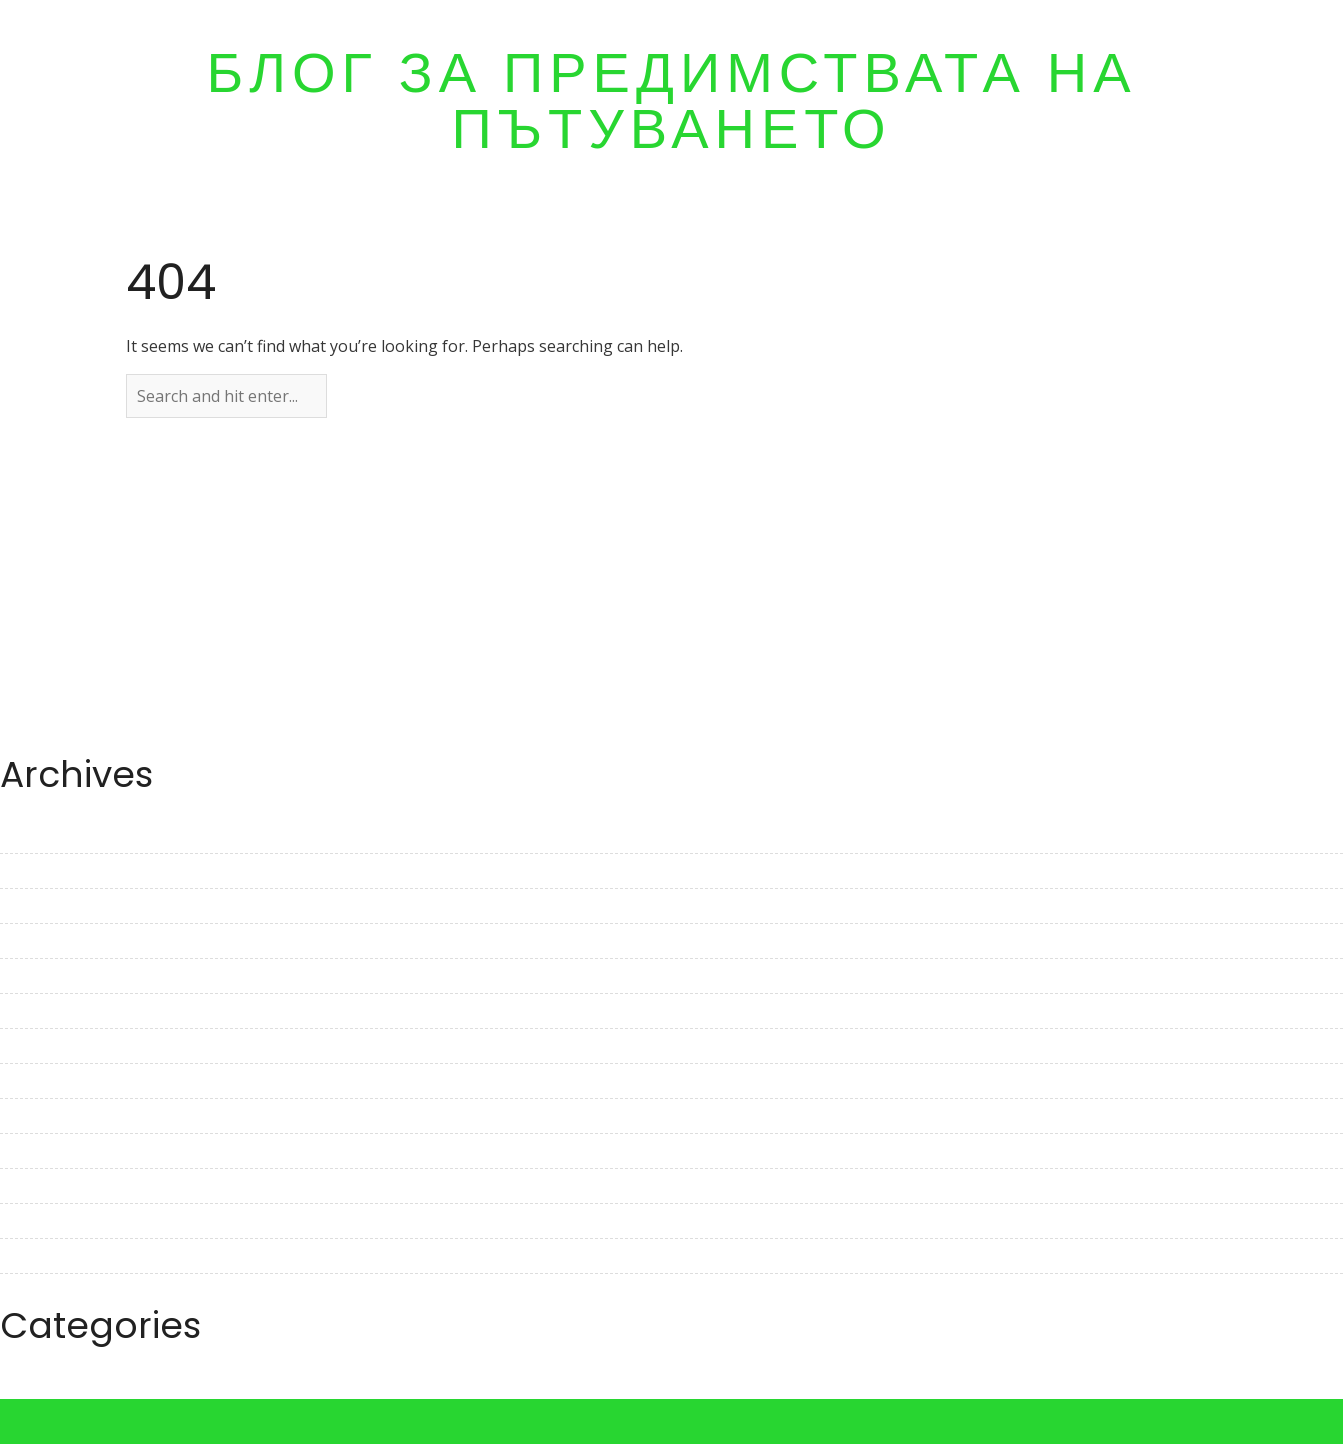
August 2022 (47, 1186)
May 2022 (36, 1291)
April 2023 (37, 906)
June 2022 (37, 1256)
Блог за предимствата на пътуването (671, 101)
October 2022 (50, 1116)
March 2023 (44, 941)
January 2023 (49, 1011)
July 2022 (33, 1221)
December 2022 (58, 1046)
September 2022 (61, 1151)
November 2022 (60, 1081)
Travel (24, 1387)
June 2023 (37, 836)
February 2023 (54, 976)
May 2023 (36, 871)
